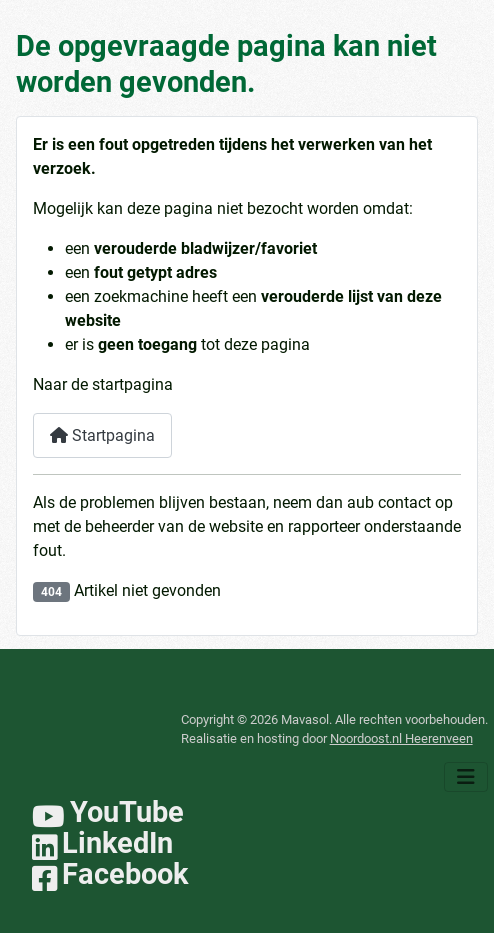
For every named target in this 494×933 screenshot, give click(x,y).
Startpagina (102, 435)
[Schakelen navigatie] (466, 777)
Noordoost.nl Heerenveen (401, 738)
